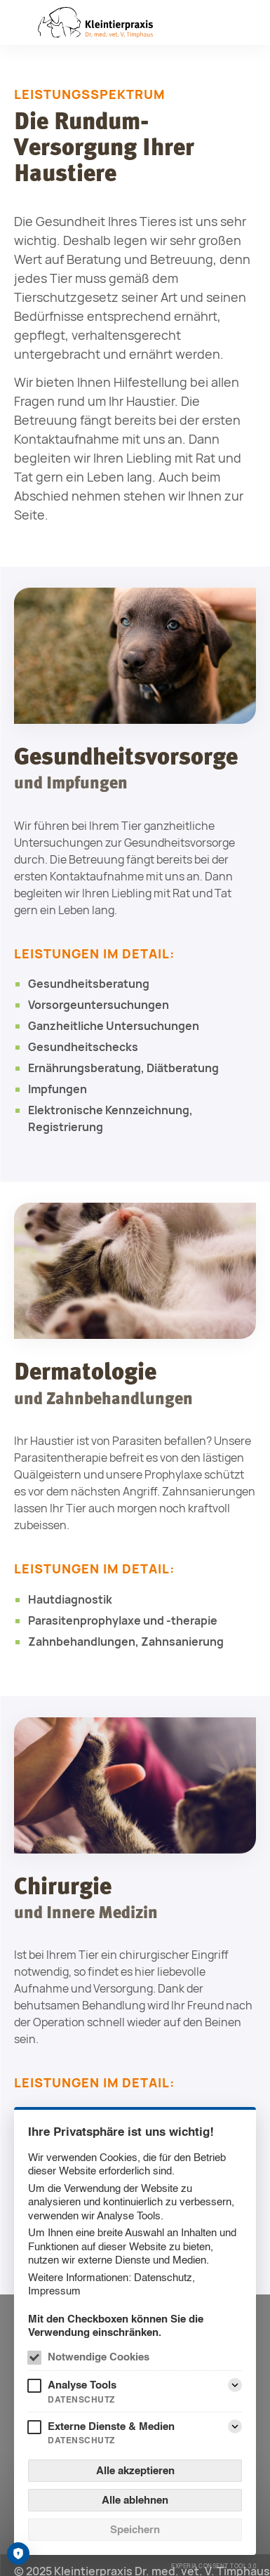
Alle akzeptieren (135, 2470)
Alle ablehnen (135, 2500)
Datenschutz (163, 2277)
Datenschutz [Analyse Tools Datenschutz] (81, 2399)
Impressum (54, 2291)
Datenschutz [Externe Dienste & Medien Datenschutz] (81, 2440)
